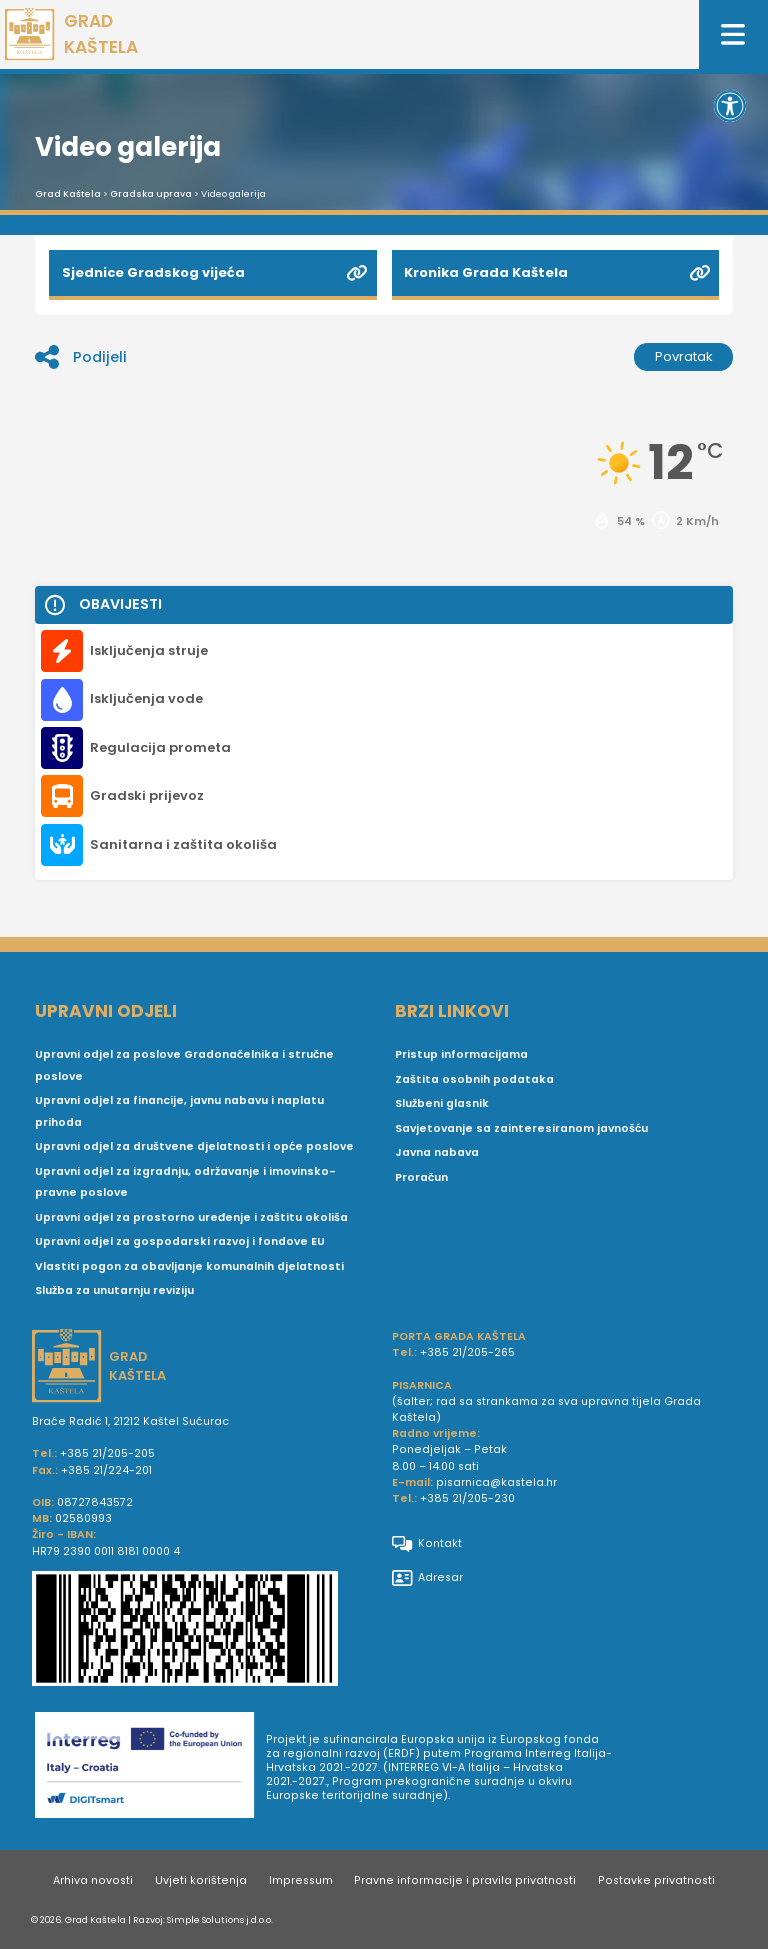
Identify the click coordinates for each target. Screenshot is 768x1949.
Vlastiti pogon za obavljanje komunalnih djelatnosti (189, 1266)
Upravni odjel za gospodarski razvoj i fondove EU (180, 1241)
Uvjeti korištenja (201, 1880)
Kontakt (427, 1544)
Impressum (301, 1880)
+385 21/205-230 (467, 1498)
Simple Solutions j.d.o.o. (220, 1919)
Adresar (427, 1578)
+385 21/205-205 (107, 1453)
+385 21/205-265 (467, 1352)
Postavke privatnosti (656, 1880)
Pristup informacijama (461, 1054)
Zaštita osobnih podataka (474, 1079)
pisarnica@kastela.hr (496, 1482)
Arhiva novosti (93, 1880)
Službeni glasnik (442, 1103)
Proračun (421, 1177)
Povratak (684, 356)
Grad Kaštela (68, 194)
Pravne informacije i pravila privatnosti (465, 1880)
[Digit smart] (150, 1769)
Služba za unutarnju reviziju (114, 1290)
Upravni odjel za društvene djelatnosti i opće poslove (194, 1146)
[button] (730, 106)
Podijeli (81, 357)
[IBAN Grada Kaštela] (204, 1631)
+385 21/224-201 (106, 1470)
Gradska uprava (151, 194)
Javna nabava (437, 1152)
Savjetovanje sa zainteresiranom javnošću (521, 1128)
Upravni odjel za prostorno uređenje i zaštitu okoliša (191, 1217)
